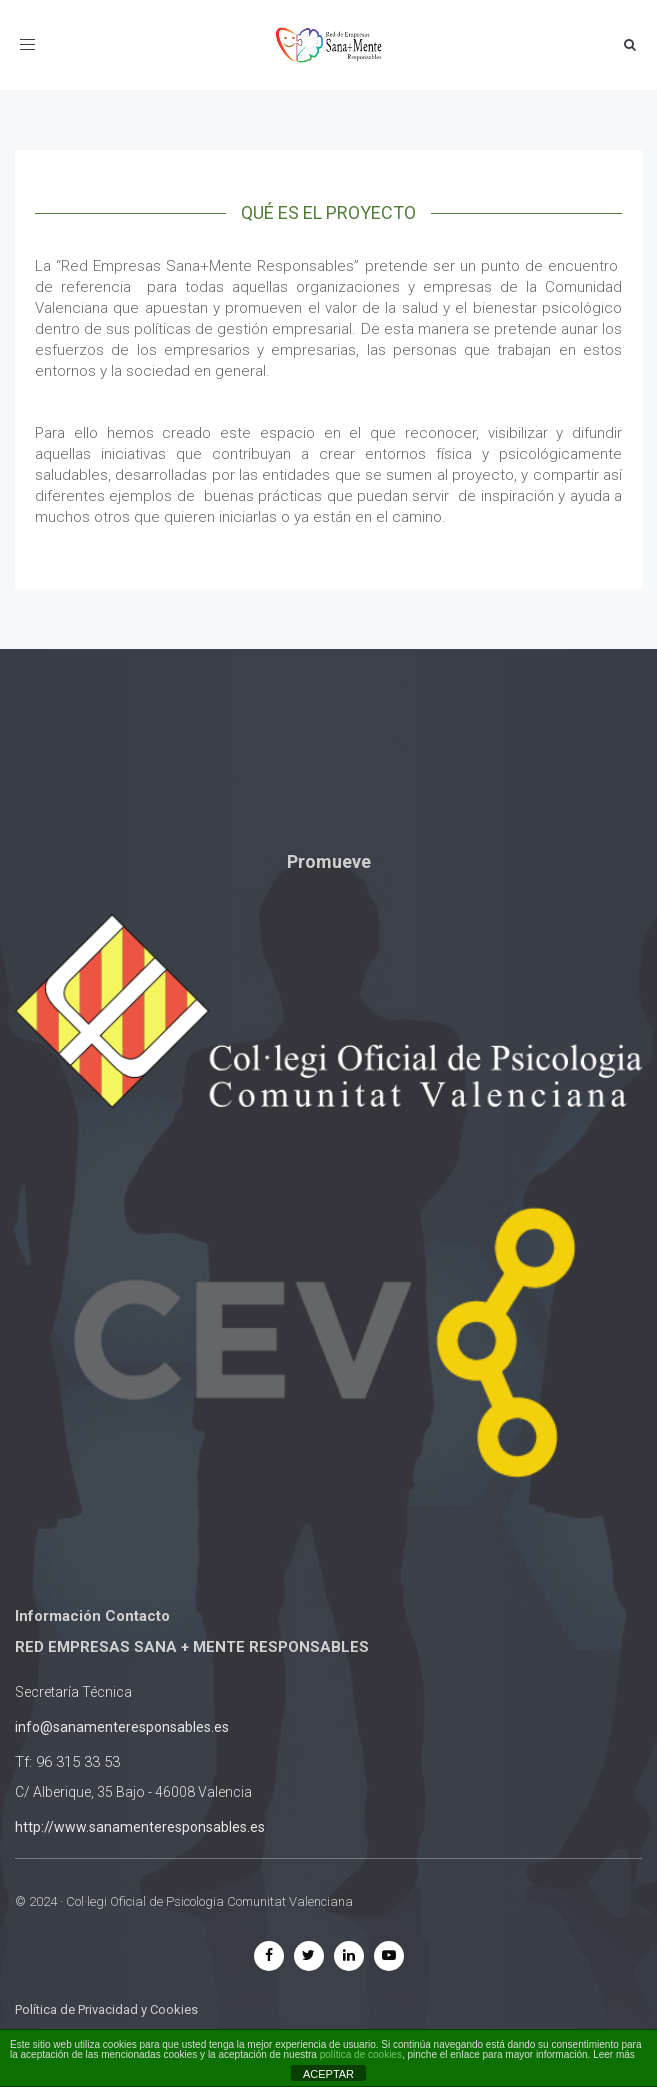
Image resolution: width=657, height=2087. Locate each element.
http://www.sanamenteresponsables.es (140, 1827)
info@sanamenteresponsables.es (122, 1727)
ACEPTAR (328, 2074)
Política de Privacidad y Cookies (106, 2009)
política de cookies (361, 2054)
